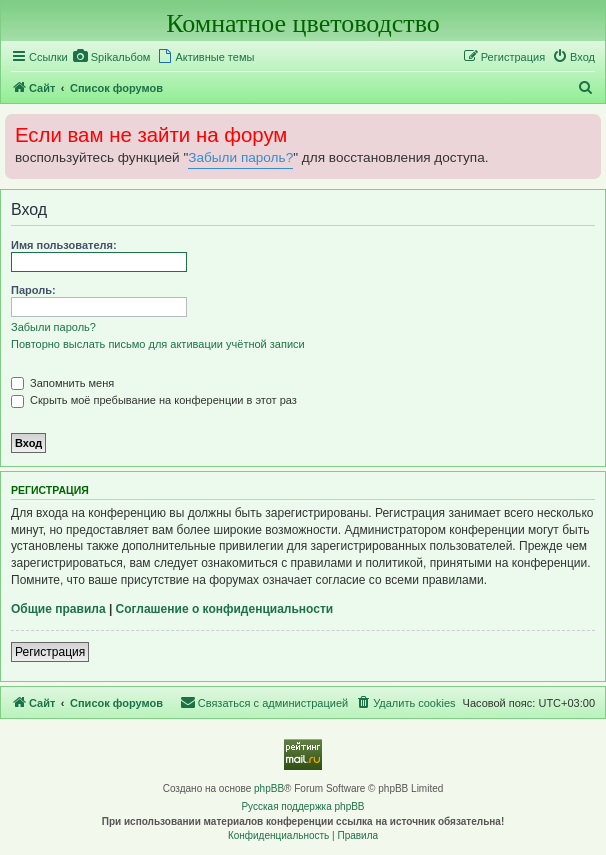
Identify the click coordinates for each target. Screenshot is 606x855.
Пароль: (33, 290)
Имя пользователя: (64, 245)
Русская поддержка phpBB (302, 806)
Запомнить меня (62, 383)
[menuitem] (112, 57)
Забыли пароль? (240, 157)
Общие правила (58, 609)
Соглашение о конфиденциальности (225, 609)
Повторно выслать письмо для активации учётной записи (158, 344)
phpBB (269, 788)
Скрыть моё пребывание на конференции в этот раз (154, 400)
